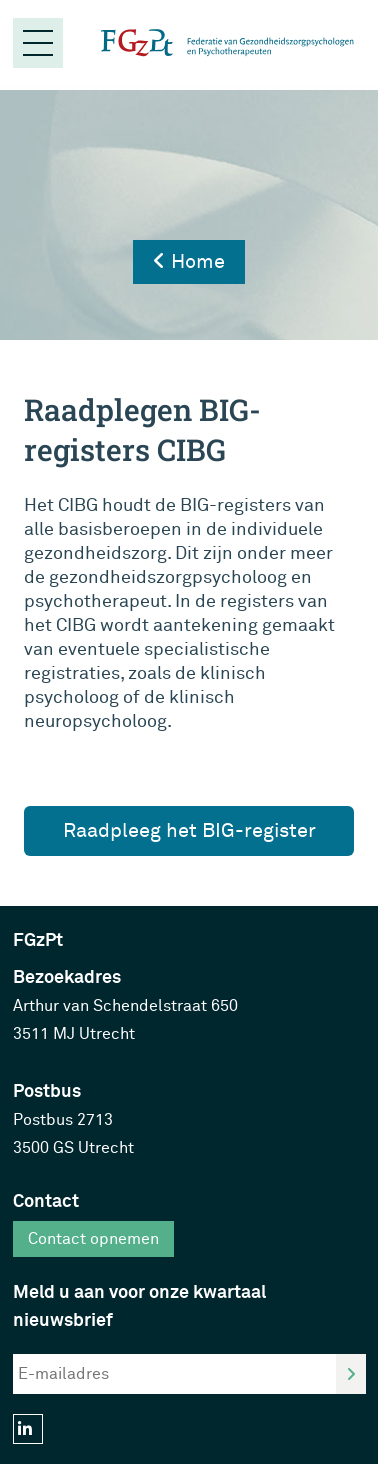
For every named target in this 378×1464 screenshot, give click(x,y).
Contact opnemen (93, 1239)
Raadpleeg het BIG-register (189, 830)
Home (189, 261)
